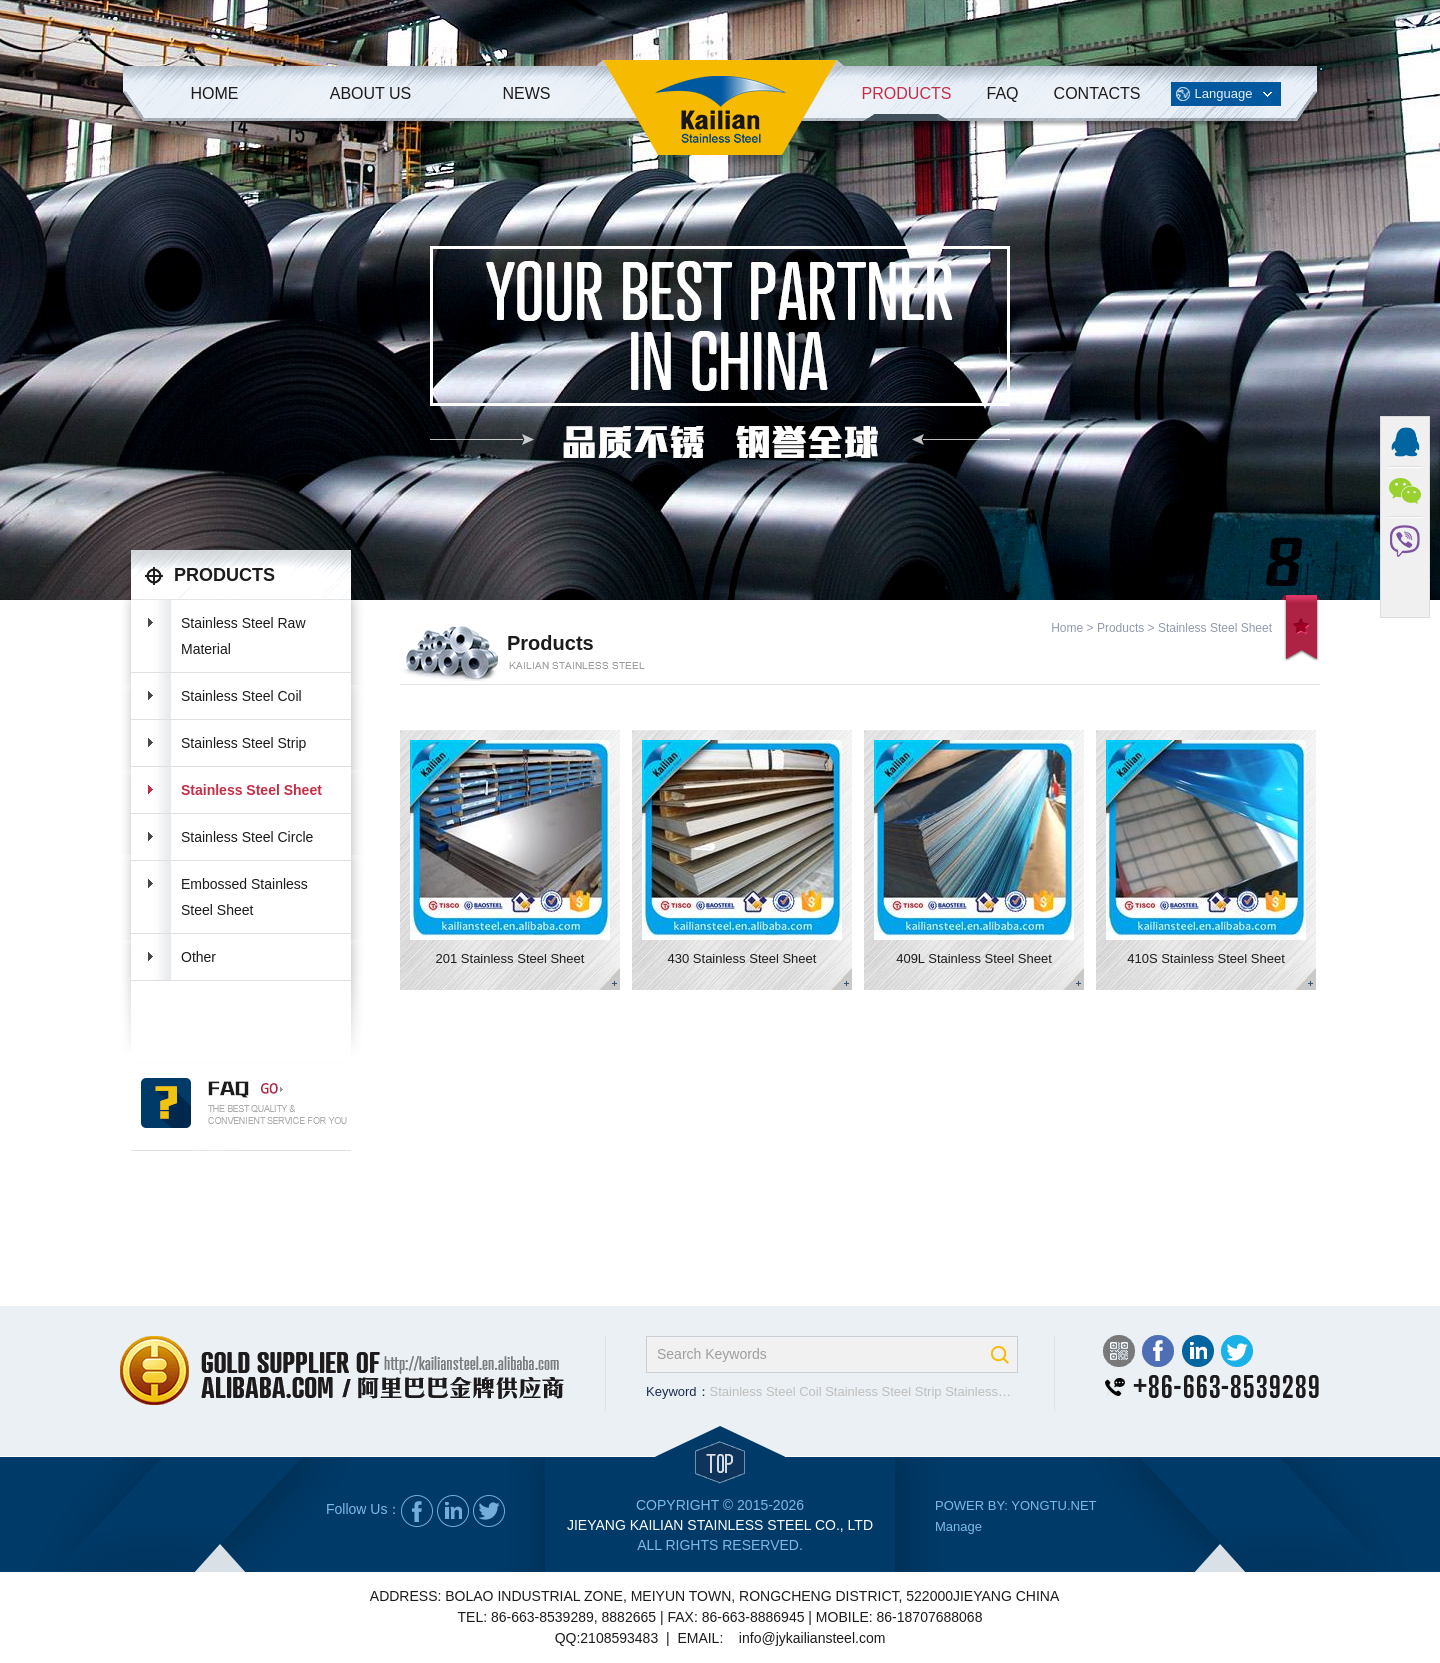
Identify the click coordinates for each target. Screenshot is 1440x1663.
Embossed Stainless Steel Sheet (244, 897)
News (527, 93)
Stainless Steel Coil (241, 696)
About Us (371, 93)
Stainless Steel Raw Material (243, 636)
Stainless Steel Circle (247, 837)
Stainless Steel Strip (243, 743)
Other (198, 957)
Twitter (1236, 1351)
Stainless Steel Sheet (251, 790)
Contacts (1097, 93)
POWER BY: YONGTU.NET (1016, 1505)
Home (215, 93)
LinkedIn (1197, 1351)
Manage (958, 1526)
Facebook (1157, 1351)
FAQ (1002, 93)
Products (907, 93)
